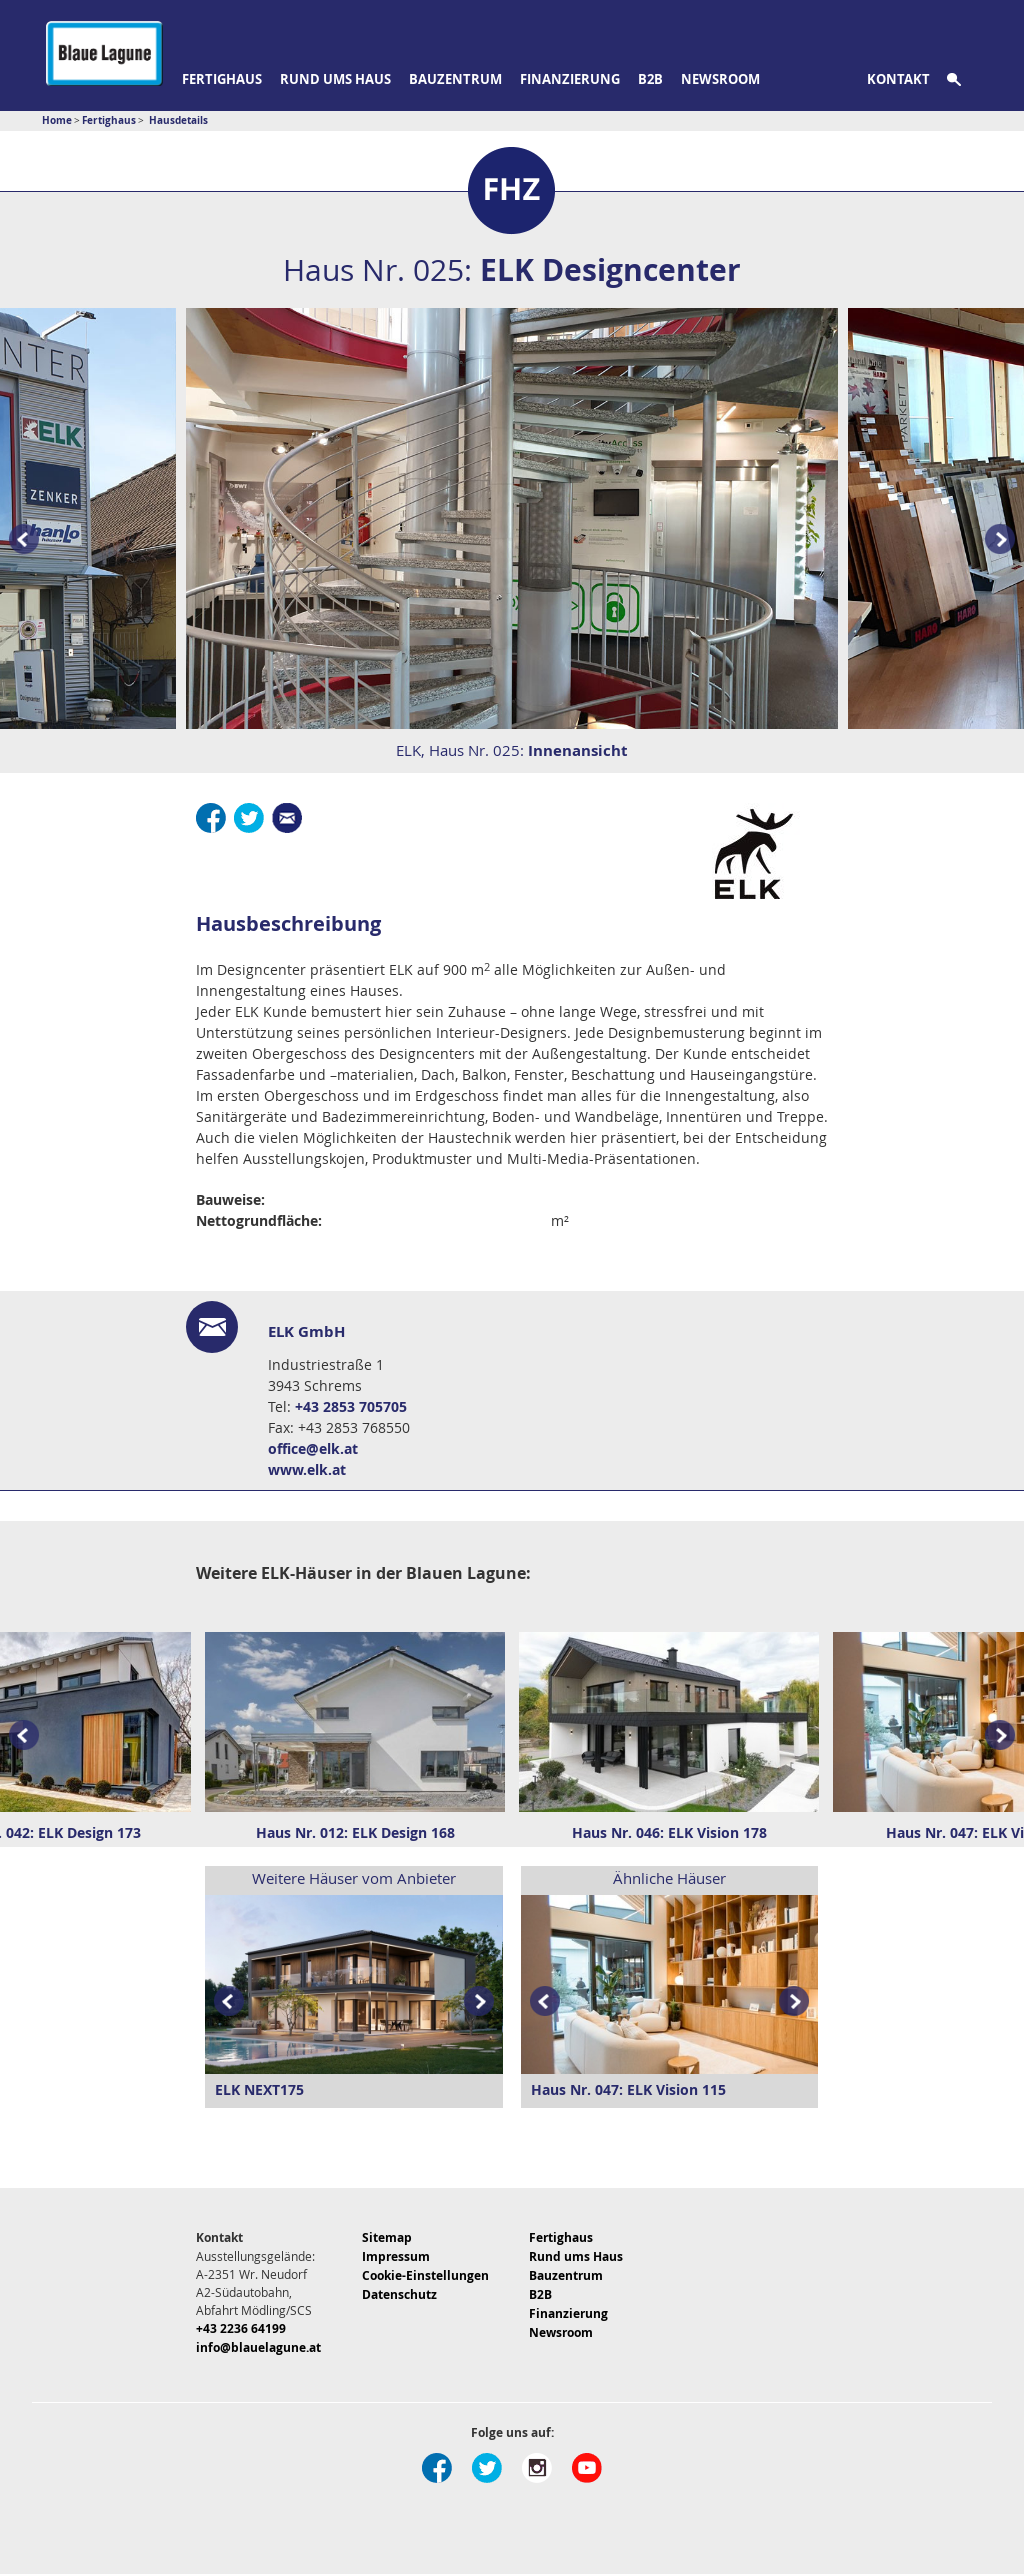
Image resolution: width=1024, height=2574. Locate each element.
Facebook (211, 818)
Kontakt (898, 79)
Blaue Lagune (104, 53)
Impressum (396, 2256)
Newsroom (720, 79)
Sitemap (387, 2237)
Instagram (537, 2468)
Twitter (249, 818)
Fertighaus (222, 79)
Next (1004, 1736)
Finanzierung (570, 79)
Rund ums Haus (335, 79)
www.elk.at (307, 1469)
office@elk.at (313, 1448)
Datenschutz (399, 2294)
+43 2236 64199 (241, 2328)
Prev (20, 540)
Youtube (587, 2468)
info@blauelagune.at (258, 2347)
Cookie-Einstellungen (425, 2275)
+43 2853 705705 (351, 1406)
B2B (650, 79)
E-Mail (287, 818)
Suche (965, 80)
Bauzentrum (455, 79)
